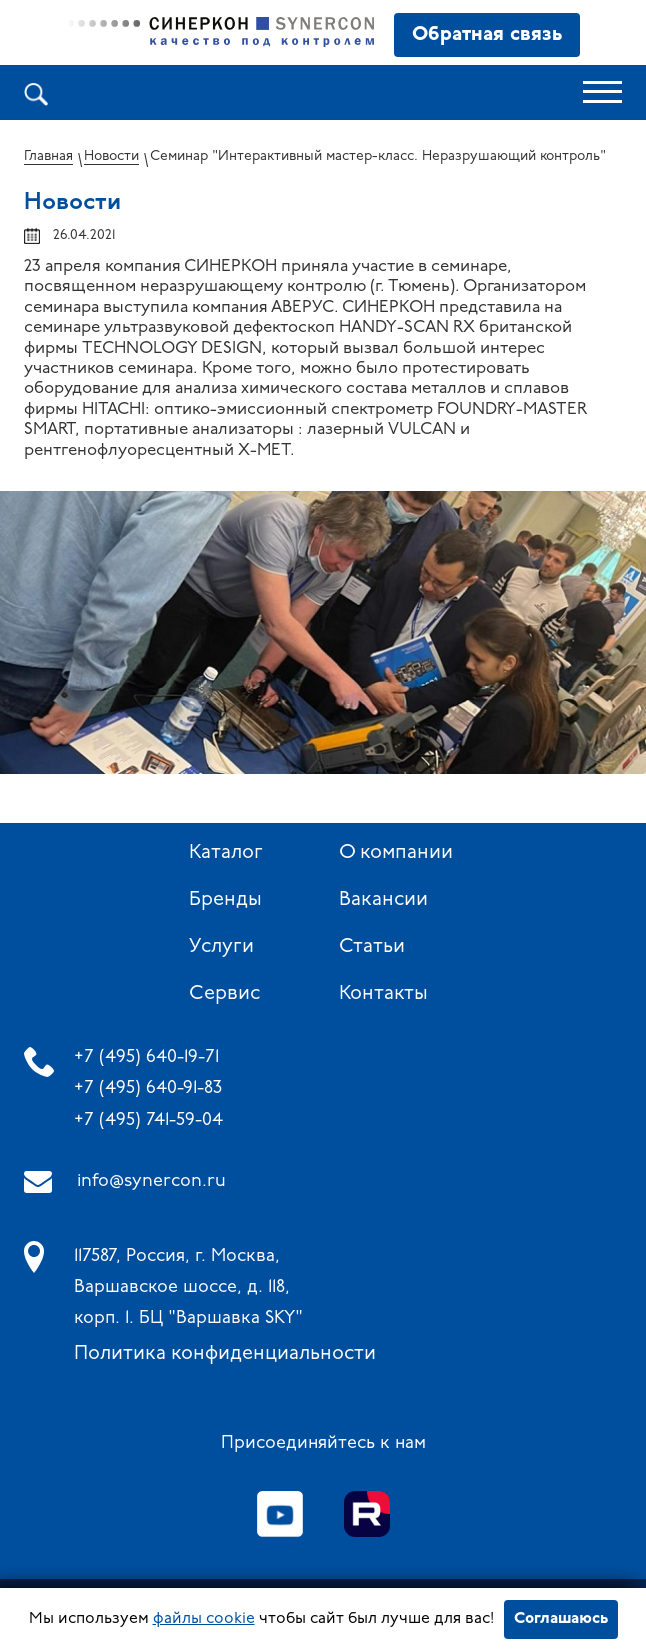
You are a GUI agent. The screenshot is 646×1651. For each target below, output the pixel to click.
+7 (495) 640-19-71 (146, 1057)
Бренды (225, 900)
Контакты (383, 994)
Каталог (226, 853)
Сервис (224, 994)
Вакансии (383, 900)
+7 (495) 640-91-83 (148, 1088)
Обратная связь (487, 35)
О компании (396, 853)
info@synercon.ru (151, 1181)
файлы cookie (204, 1619)
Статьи (372, 947)
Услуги (221, 947)
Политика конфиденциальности (225, 1354)
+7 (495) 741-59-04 (148, 1120)
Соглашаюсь (561, 1619)
